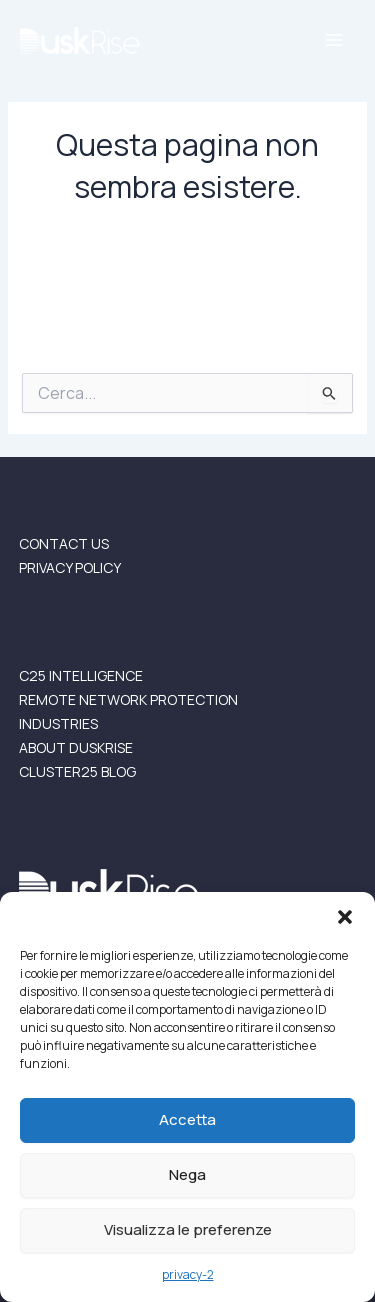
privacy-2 (188, 1274)
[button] (345, 917)
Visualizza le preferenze (188, 1229)
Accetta (187, 1119)
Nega (187, 1174)
